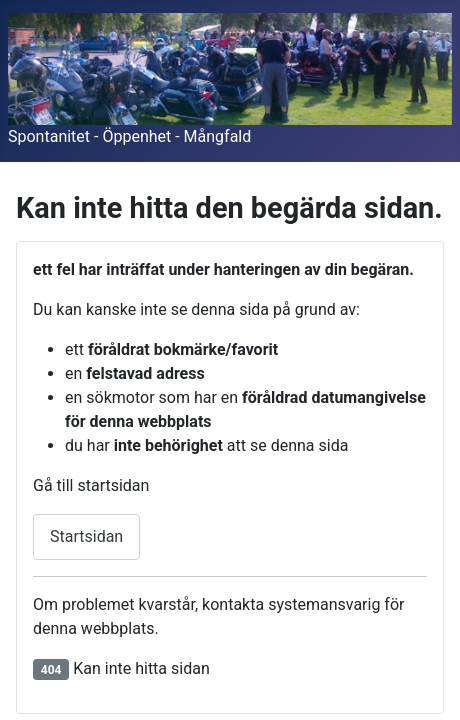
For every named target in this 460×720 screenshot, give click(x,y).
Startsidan (86, 536)
